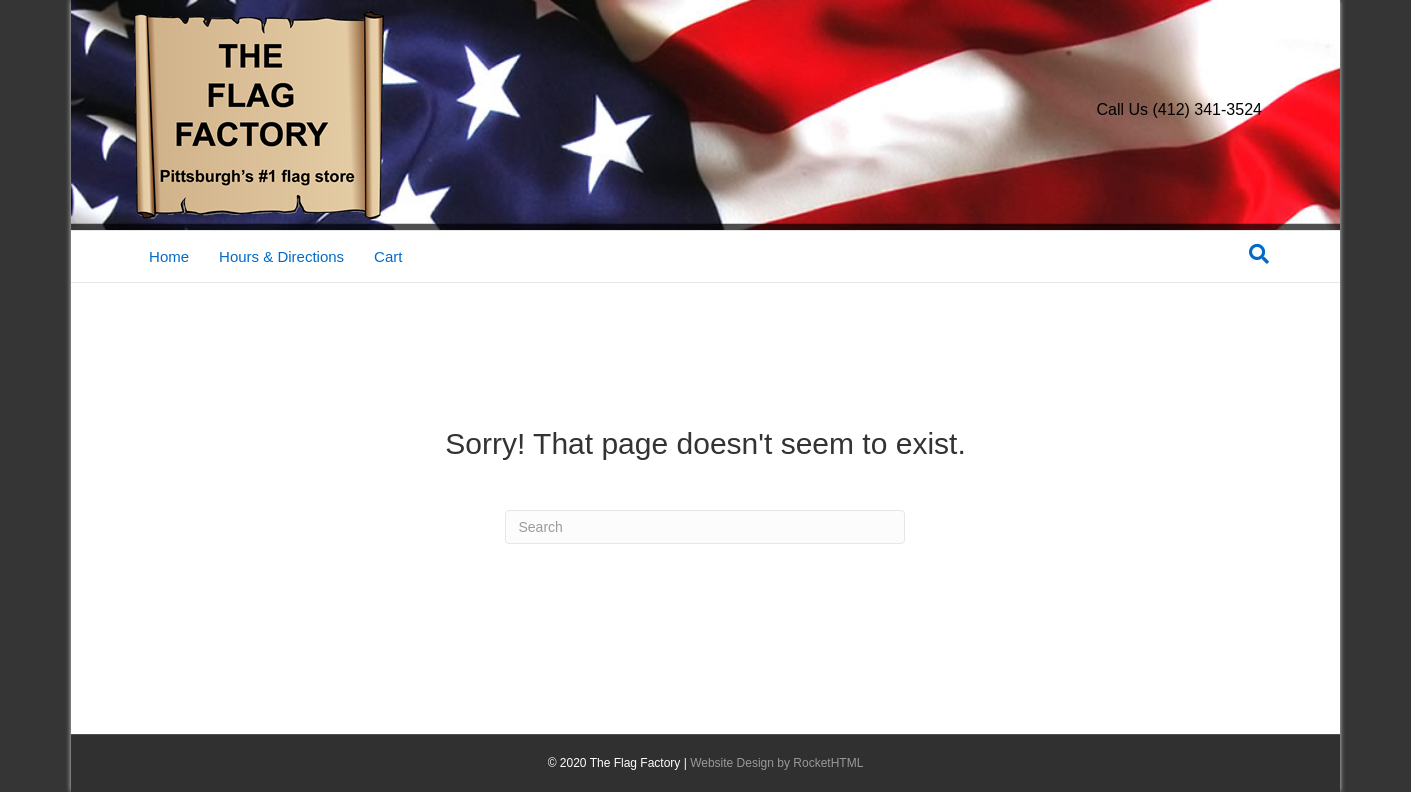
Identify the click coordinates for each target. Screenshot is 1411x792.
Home (169, 256)
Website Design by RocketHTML (776, 763)
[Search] (1259, 254)
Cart (388, 256)
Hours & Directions (281, 256)
